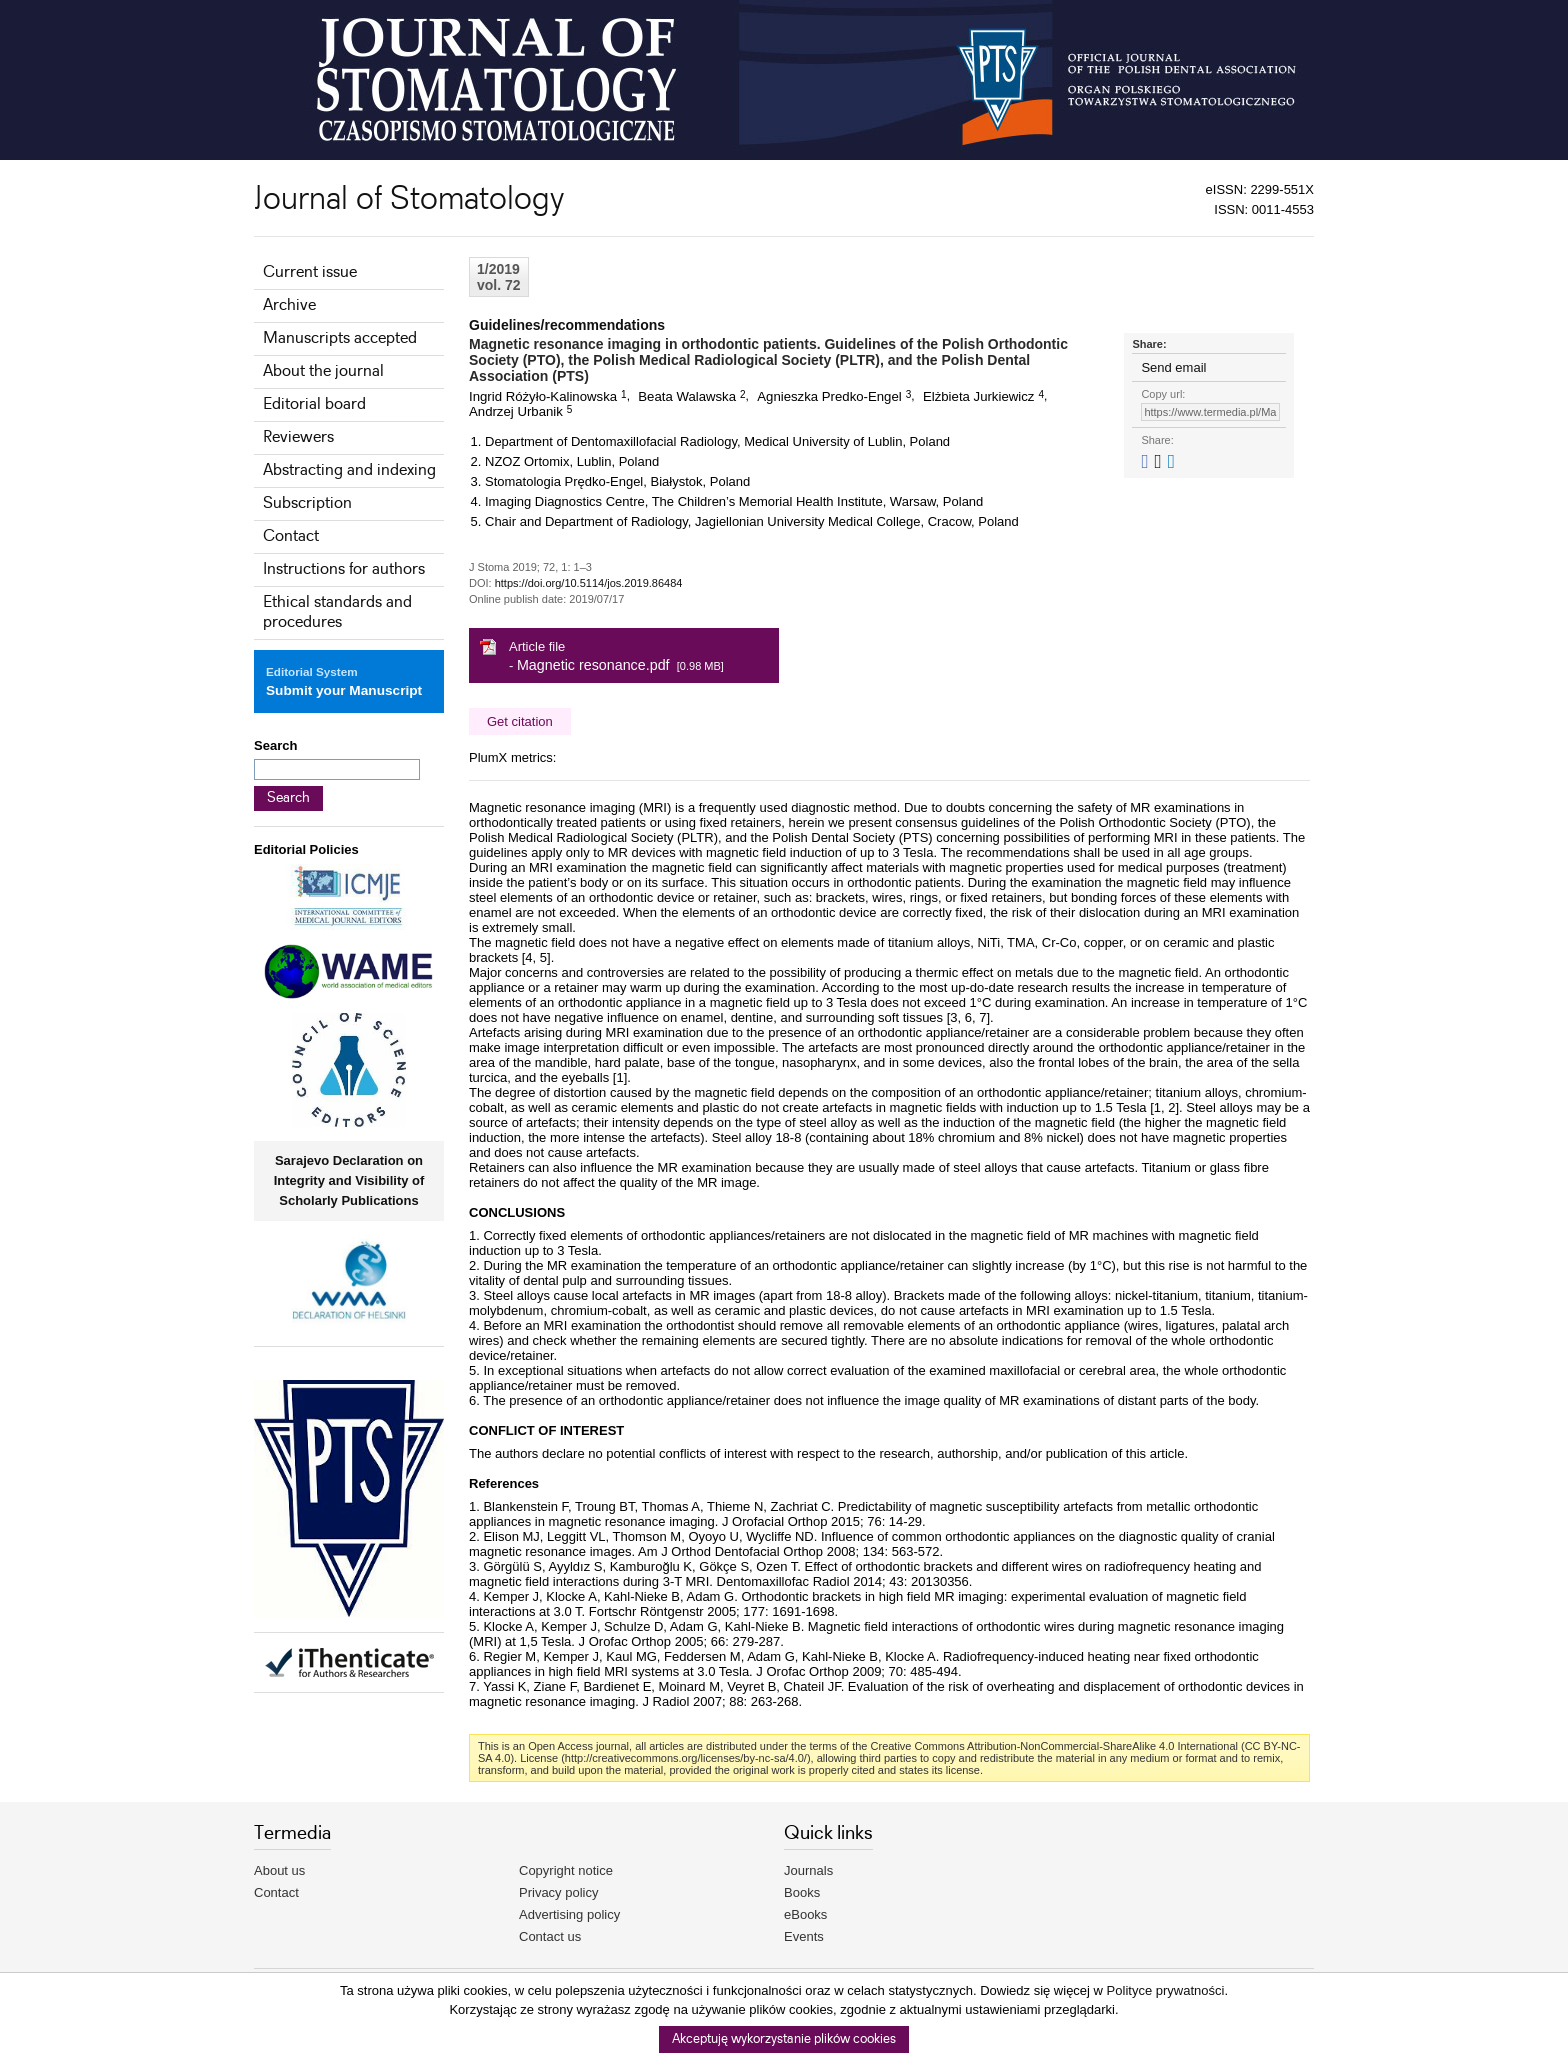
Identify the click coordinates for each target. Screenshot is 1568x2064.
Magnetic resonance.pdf (593, 665)
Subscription (307, 503)
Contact (291, 536)
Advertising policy (569, 1914)
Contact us (550, 1936)
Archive (289, 305)
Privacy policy (558, 1892)
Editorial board (314, 404)
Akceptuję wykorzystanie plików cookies (784, 2039)
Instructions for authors (344, 569)
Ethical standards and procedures (337, 612)
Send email (1173, 367)
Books (802, 1892)
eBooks (805, 1914)
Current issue (310, 272)
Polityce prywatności (1166, 1990)
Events (804, 1936)
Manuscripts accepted (340, 338)
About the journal (323, 371)
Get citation (520, 721)
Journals (808, 1870)
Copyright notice (566, 1870)
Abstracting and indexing (349, 470)
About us (279, 1870)
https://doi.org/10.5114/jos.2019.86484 (589, 583)
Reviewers (298, 437)
